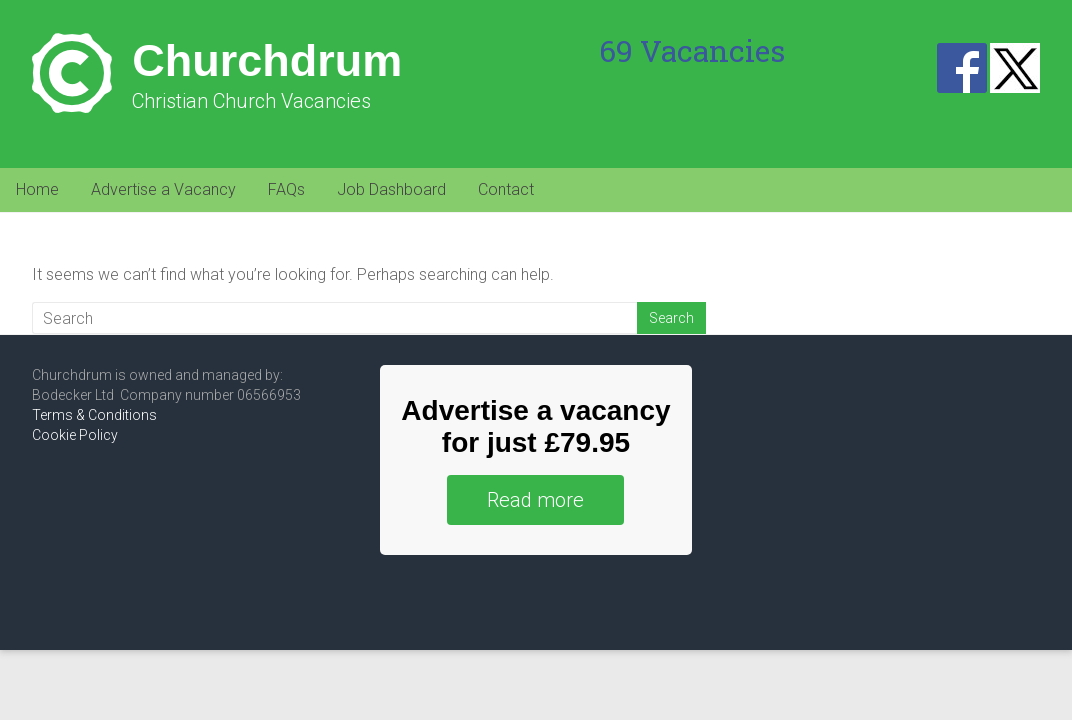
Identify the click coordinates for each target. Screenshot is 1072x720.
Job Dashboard (391, 189)
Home (37, 189)
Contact (506, 189)
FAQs (286, 189)
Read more (535, 500)
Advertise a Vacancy (163, 189)
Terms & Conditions (94, 415)
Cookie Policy (75, 435)
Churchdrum (267, 60)
